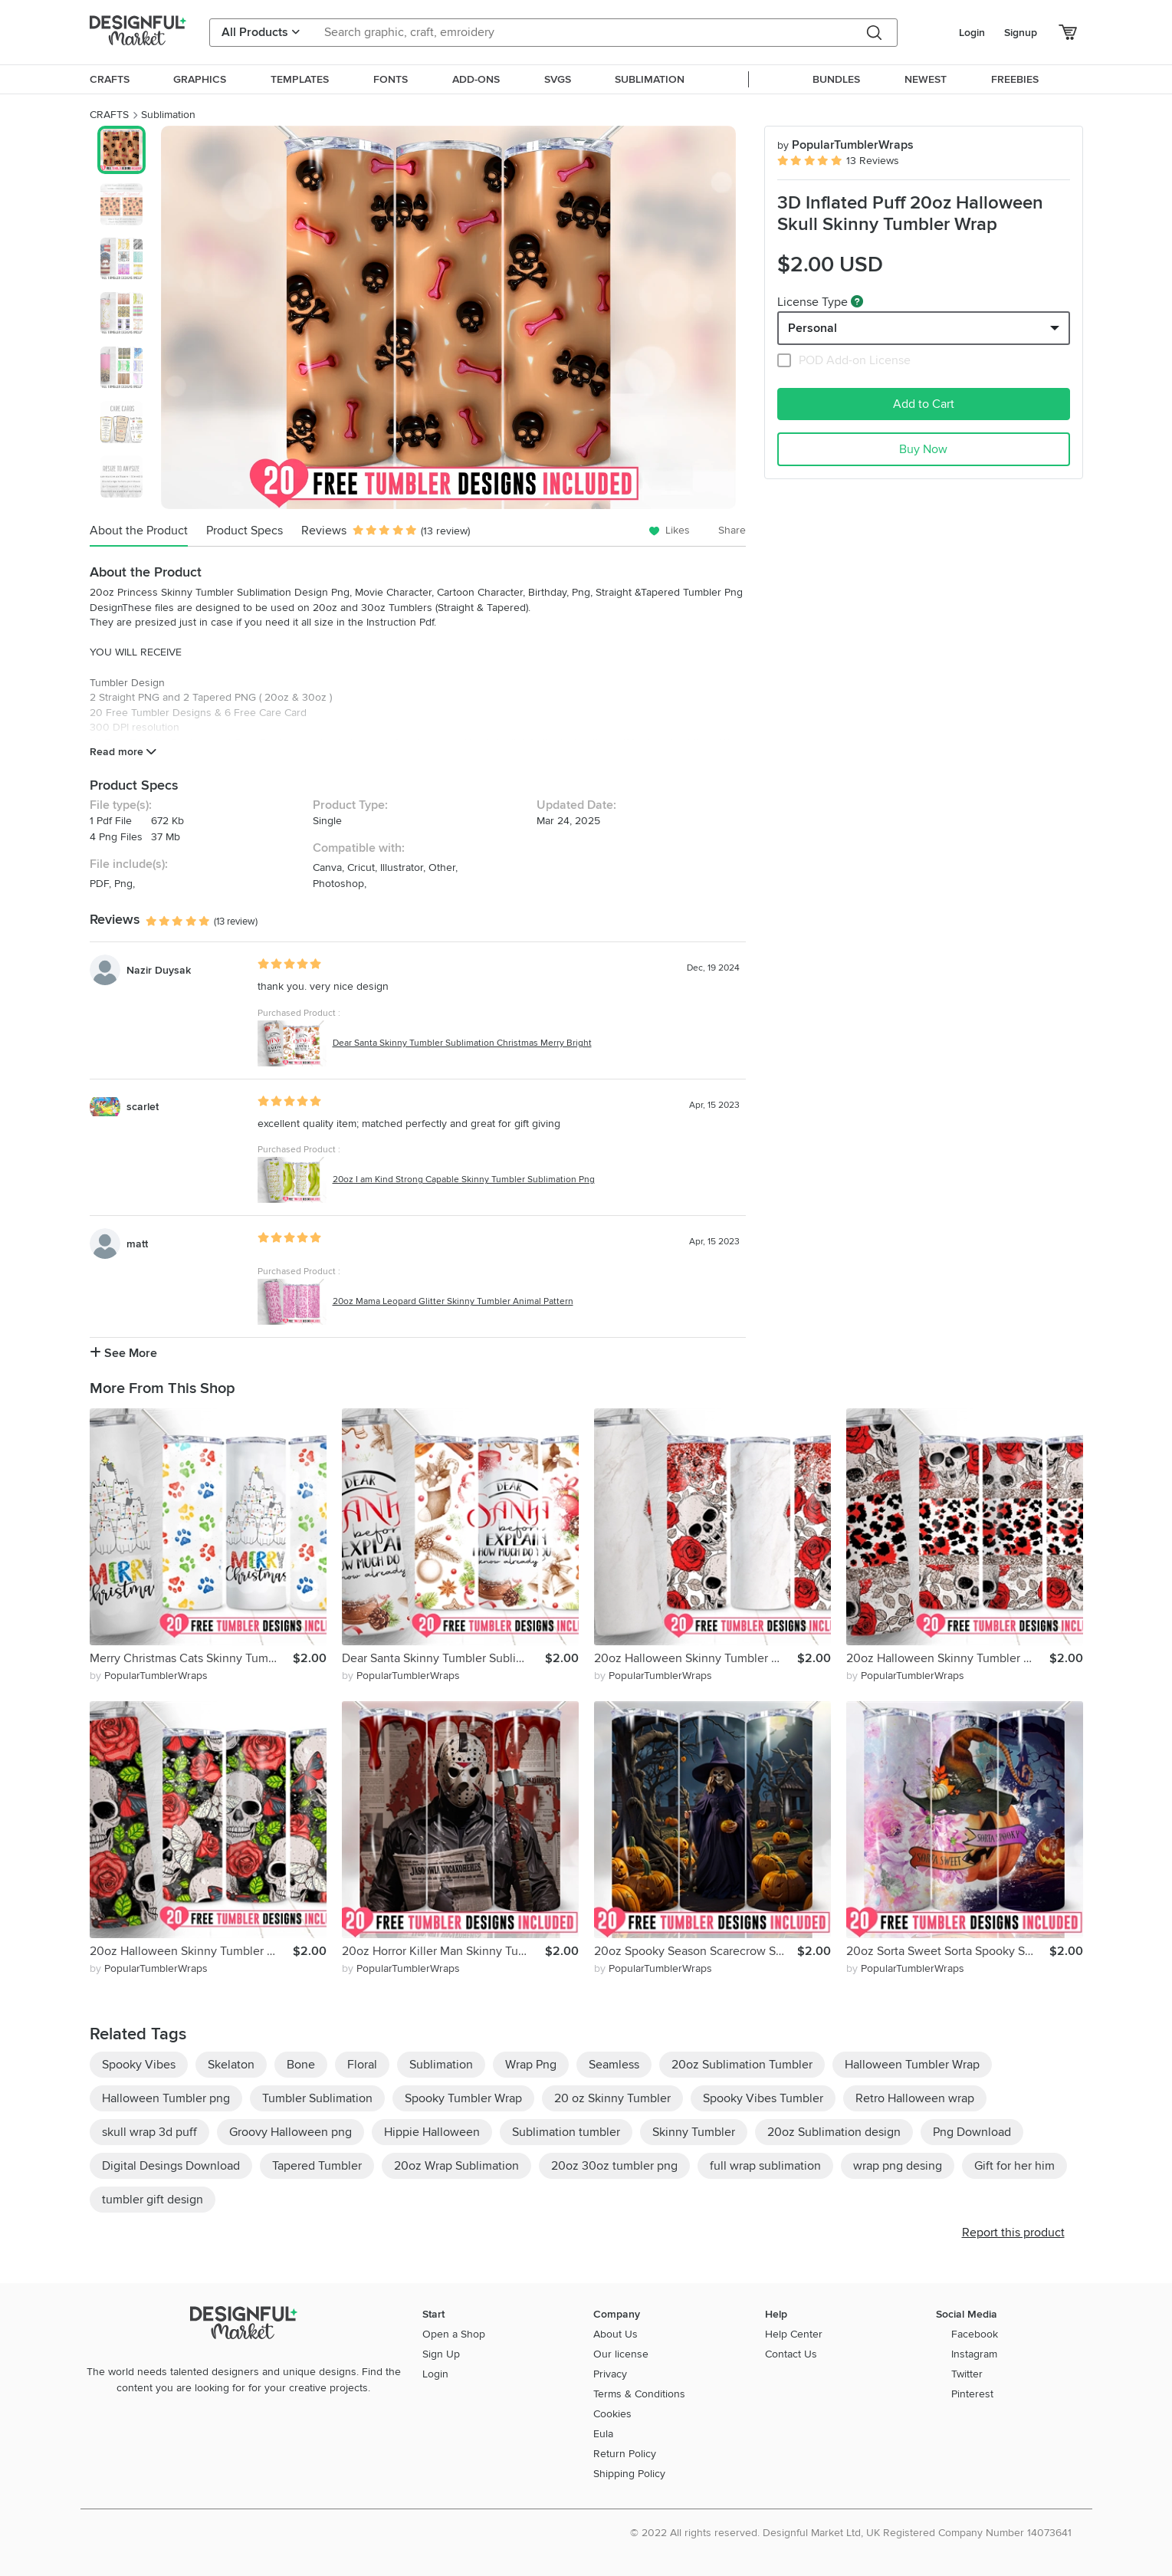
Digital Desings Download (171, 2166)
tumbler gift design (152, 2199)
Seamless (614, 2064)
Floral (362, 2064)
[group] (449, 317)
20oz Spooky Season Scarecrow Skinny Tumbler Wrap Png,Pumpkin (695, 1951)
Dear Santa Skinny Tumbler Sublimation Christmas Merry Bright (462, 1043)
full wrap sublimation (765, 2166)
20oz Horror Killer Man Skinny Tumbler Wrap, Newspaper (443, 1951)
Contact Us (791, 2354)
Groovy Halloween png (290, 2132)
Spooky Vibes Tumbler (763, 2098)
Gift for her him (1014, 2166)
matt (137, 1243)
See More (123, 1353)
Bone (301, 2064)
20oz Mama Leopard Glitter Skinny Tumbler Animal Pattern (453, 1301)
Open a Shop (453, 2334)
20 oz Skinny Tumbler (612, 2098)
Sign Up (441, 2354)
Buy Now (923, 449)
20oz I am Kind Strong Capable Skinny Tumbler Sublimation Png (464, 1179)
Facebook (974, 2334)
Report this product (1013, 2232)
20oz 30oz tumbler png (614, 2166)
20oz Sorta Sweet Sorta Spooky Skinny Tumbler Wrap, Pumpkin (947, 1951)
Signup (1020, 32)
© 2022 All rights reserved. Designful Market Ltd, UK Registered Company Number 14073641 (851, 2532)
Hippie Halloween (432, 2132)
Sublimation (168, 114)
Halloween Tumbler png (166, 2098)
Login (972, 32)
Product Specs (244, 530)
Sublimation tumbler (566, 2132)
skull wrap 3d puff (149, 2132)
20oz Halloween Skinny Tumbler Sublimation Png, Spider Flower (947, 1658)
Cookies (612, 2413)
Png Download (972, 2132)
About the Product (139, 530)
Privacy (610, 2373)
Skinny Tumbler (693, 2132)
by (149, 1676)
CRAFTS (109, 114)
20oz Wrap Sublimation (456, 2166)
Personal (812, 328)
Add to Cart (923, 404)
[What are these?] (857, 301)
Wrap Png (530, 2064)
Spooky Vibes (139, 2064)
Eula (603, 2433)
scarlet (142, 1106)
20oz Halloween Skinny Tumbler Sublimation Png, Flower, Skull (695, 1658)
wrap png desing (897, 2166)
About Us (615, 2334)
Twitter (967, 2373)
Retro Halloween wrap (914, 2098)
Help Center (793, 2334)
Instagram (974, 2354)
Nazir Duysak (158, 970)
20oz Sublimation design (834, 2132)
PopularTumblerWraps (845, 145)
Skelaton (231, 2064)
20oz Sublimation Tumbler (742, 2064)
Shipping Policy (629, 2473)
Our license (620, 2354)
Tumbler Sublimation (317, 2098)
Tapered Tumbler (317, 2166)
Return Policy (624, 2453)
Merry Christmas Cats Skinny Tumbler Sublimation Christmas (191, 1658)
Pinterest (972, 2393)
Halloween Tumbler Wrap (912, 2064)
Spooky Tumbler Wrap (463, 2098)
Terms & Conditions (639, 2393)
